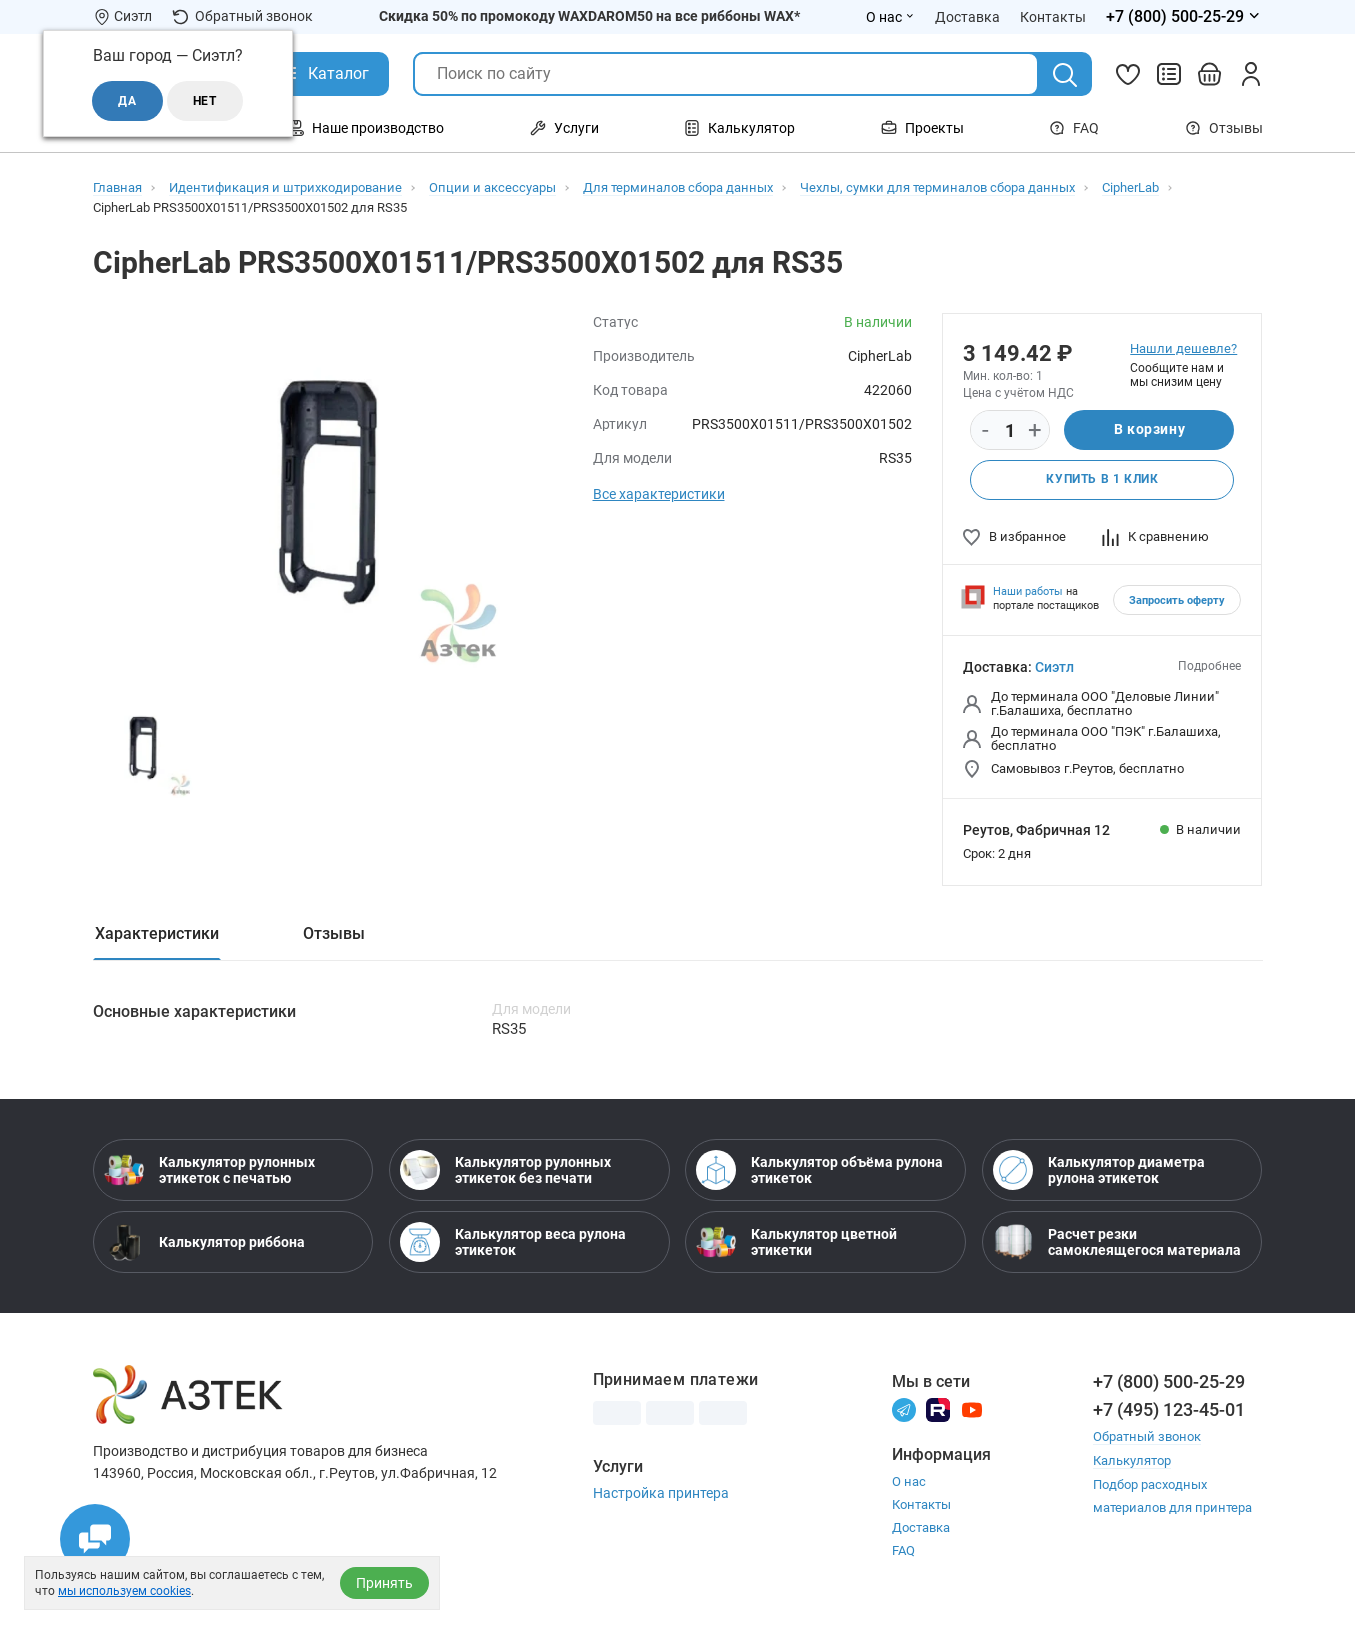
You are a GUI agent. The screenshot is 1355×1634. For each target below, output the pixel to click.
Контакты (921, 1504)
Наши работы (1028, 591)
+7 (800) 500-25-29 (1169, 1381)
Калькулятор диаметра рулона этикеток (1099, 1170)
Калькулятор (1132, 1459)
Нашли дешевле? (1183, 348)
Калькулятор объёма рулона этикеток (819, 1170)
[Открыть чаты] (95, 1539)
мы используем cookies (124, 1591)
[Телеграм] (904, 1408)
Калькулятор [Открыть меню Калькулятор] (739, 128)
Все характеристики (659, 494)
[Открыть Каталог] (323, 74)
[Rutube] (938, 1408)
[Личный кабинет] (1251, 74)
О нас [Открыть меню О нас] (890, 17)
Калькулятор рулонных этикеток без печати (505, 1170)
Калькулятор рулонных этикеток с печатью (209, 1170)
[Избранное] (1128, 74)
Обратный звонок (242, 16)
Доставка (921, 1527)
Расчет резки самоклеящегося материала (1117, 1242)
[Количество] (1010, 431)
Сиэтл (1054, 667)
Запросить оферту (1177, 600)
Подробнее (1209, 666)
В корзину (1149, 430)
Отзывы (1224, 128)
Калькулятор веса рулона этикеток (513, 1242)
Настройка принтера (661, 1493)
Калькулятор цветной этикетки (796, 1242)
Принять (384, 1583)
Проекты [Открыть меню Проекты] (922, 128)
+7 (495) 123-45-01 (1169, 1409)
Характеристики (157, 933)
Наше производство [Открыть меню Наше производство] (366, 128)
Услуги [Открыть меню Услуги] (564, 128)
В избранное (1014, 536)
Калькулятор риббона (204, 1242)
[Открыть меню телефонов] (1184, 17)
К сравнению (1155, 536)
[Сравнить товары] (1169, 74)
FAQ (1074, 128)
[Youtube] (972, 1408)
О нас (909, 1481)
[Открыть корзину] (1210, 74)
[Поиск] (1065, 75)
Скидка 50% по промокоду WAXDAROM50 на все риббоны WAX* (589, 16)
